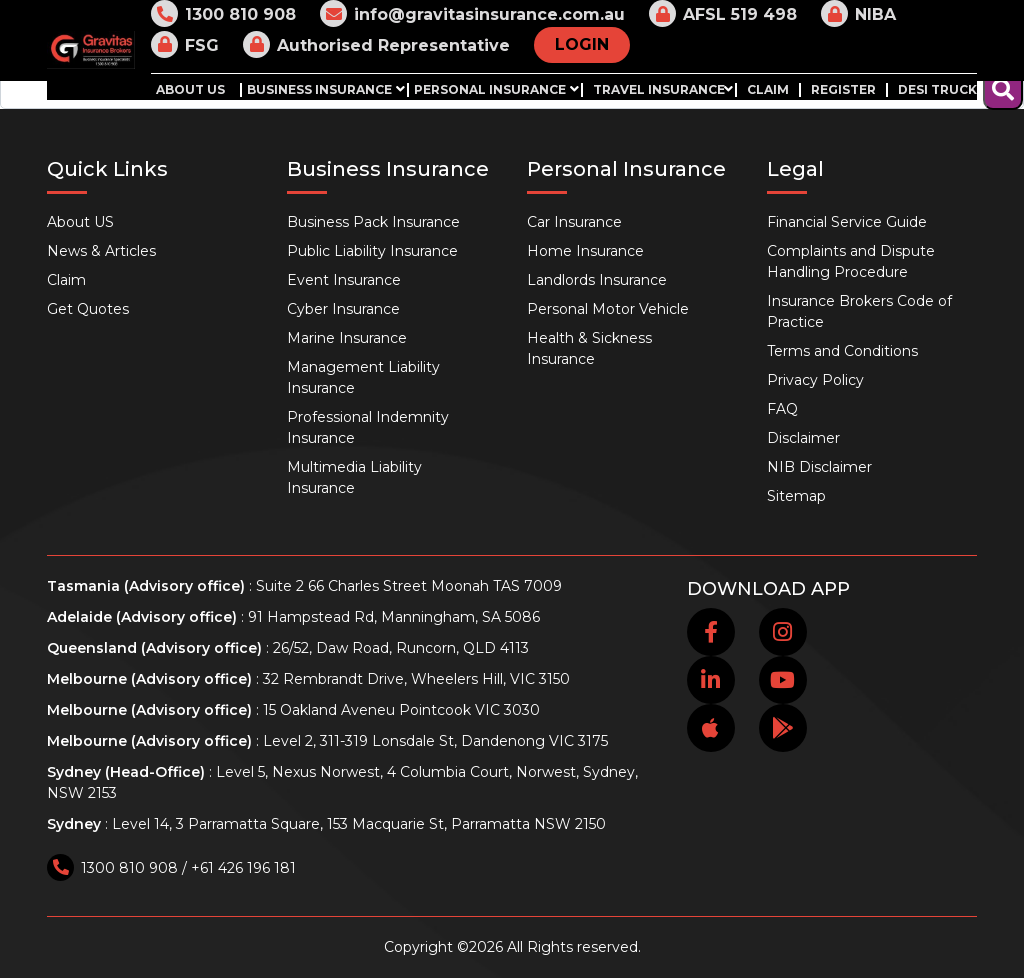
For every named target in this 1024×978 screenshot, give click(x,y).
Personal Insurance (490, 90)
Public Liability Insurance (372, 251)
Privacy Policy (815, 380)
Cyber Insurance (343, 309)
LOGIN (582, 44)
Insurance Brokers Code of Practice (859, 311)
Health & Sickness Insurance (589, 348)
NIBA (858, 13)
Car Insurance (574, 222)
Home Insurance (585, 251)
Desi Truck (937, 90)
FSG (185, 44)
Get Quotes (88, 309)
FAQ (782, 409)
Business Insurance (319, 90)
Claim (768, 90)
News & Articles (101, 251)
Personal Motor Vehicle (608, 309)
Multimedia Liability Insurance (354, 477)
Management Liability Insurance (363, 377)
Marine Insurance (347, 338)
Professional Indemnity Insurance (368, 427)
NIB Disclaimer (819, 467)
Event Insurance (344, 280)
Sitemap (796, 496)
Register (843, 90)
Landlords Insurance (597, 280)
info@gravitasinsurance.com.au (472, 13)
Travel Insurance (659, 90)
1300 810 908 (223, 13)
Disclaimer (803, 438)
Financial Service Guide (847, 222)
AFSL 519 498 (723, 13)
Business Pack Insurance (373, 222)
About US (190, 90)
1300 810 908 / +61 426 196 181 (171, 868)
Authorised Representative (376, 44)
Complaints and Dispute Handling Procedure (851, 261)
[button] (400, 88)
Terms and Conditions (842, 351)
